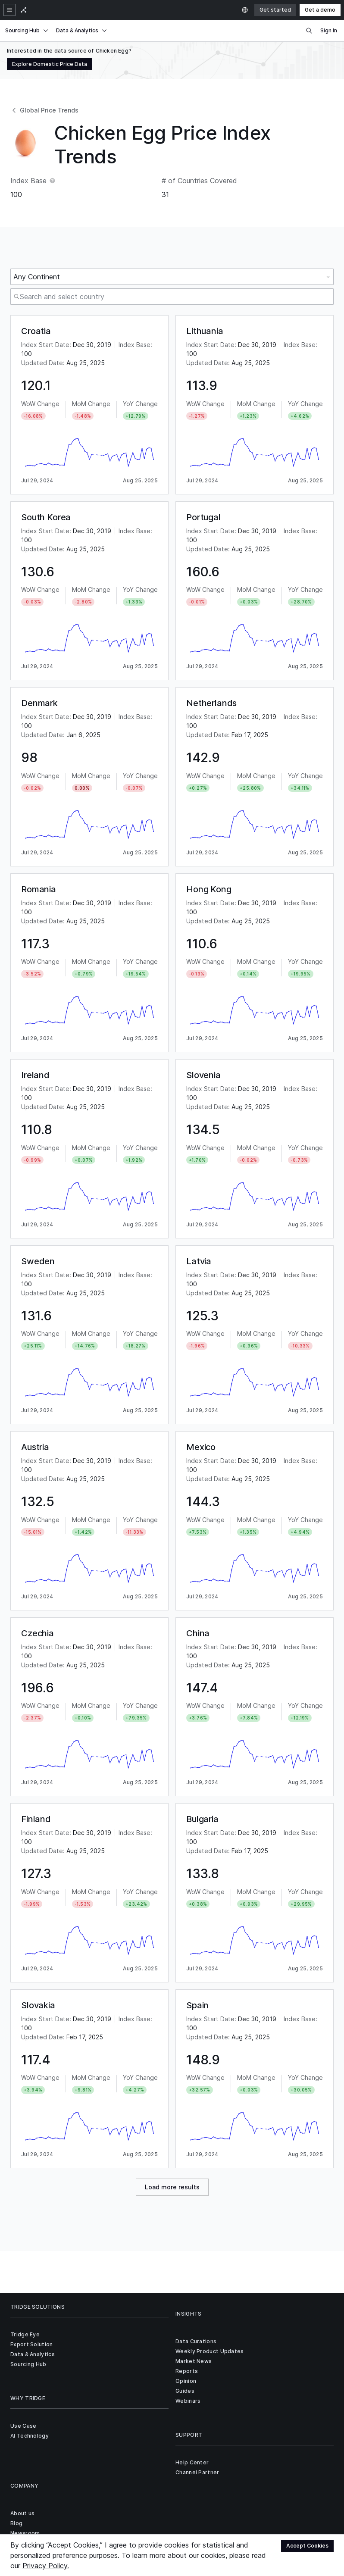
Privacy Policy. (45, 2565)
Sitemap (117, 2488)
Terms (91, 2488)
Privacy (67, 2488)
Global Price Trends (44, 110)
